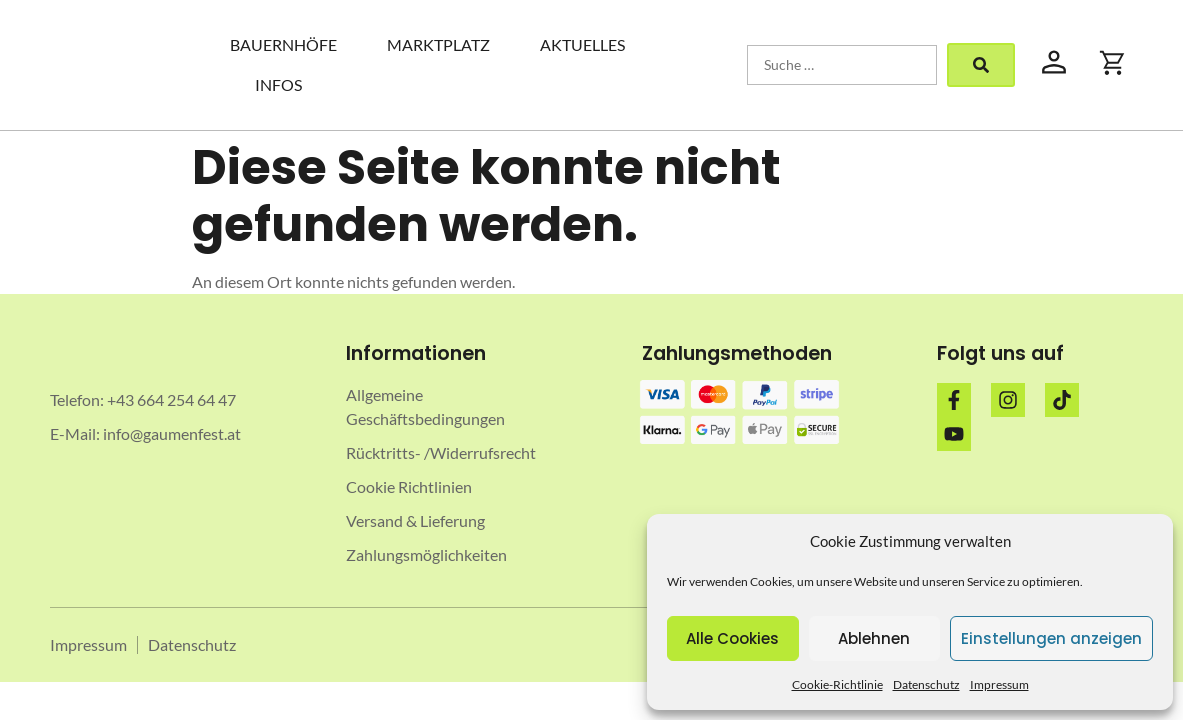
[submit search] (981, 65)
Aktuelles (582, 44)
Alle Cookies (732, 638)
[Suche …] (842, 65)
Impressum (999, 684)
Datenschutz (926, 684)
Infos (278, 84)
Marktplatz (438, 44)
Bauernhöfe (283, 44)
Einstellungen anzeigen (1051, 638)
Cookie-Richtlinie (837, 684)
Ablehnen (874, 638)
